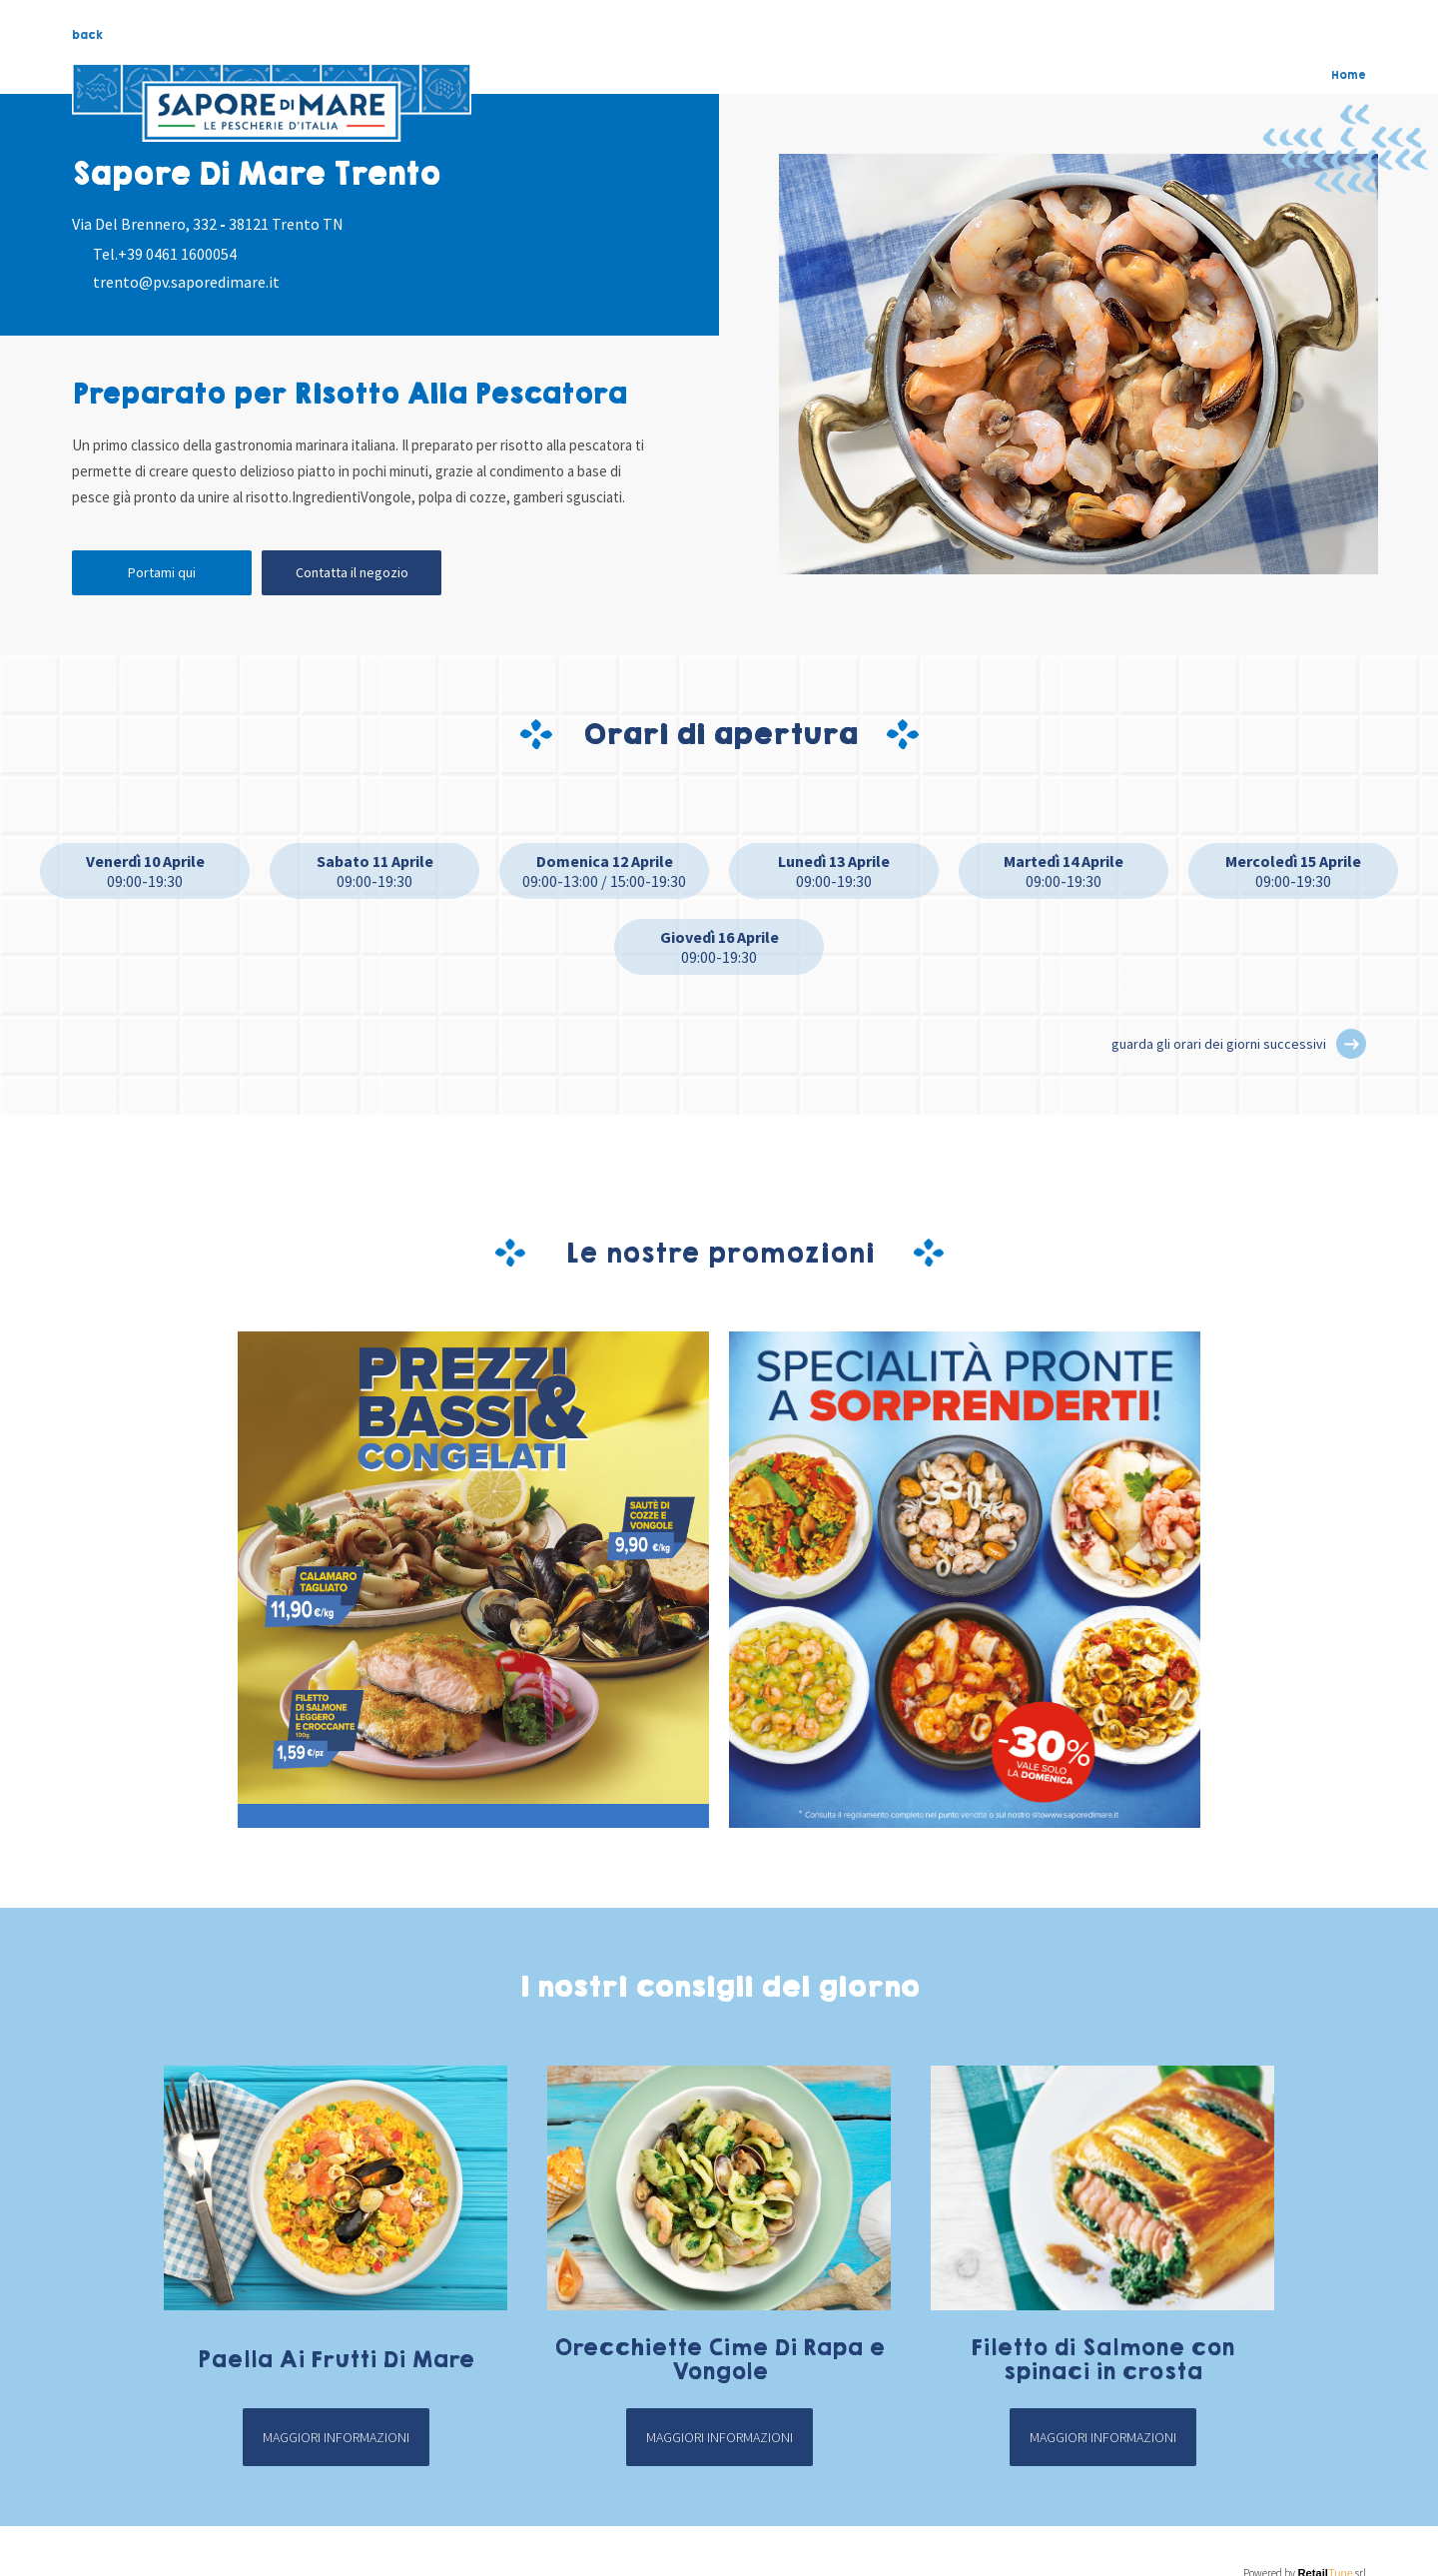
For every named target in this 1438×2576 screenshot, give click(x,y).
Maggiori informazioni (336, 2437)
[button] (1351, 1044)
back (87, 35)
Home (1348, 75)
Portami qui (162, 572)
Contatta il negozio (352, 572)
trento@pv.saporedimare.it (186, 282)
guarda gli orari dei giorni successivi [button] (1218, 1044)
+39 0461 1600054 (177, 254)
